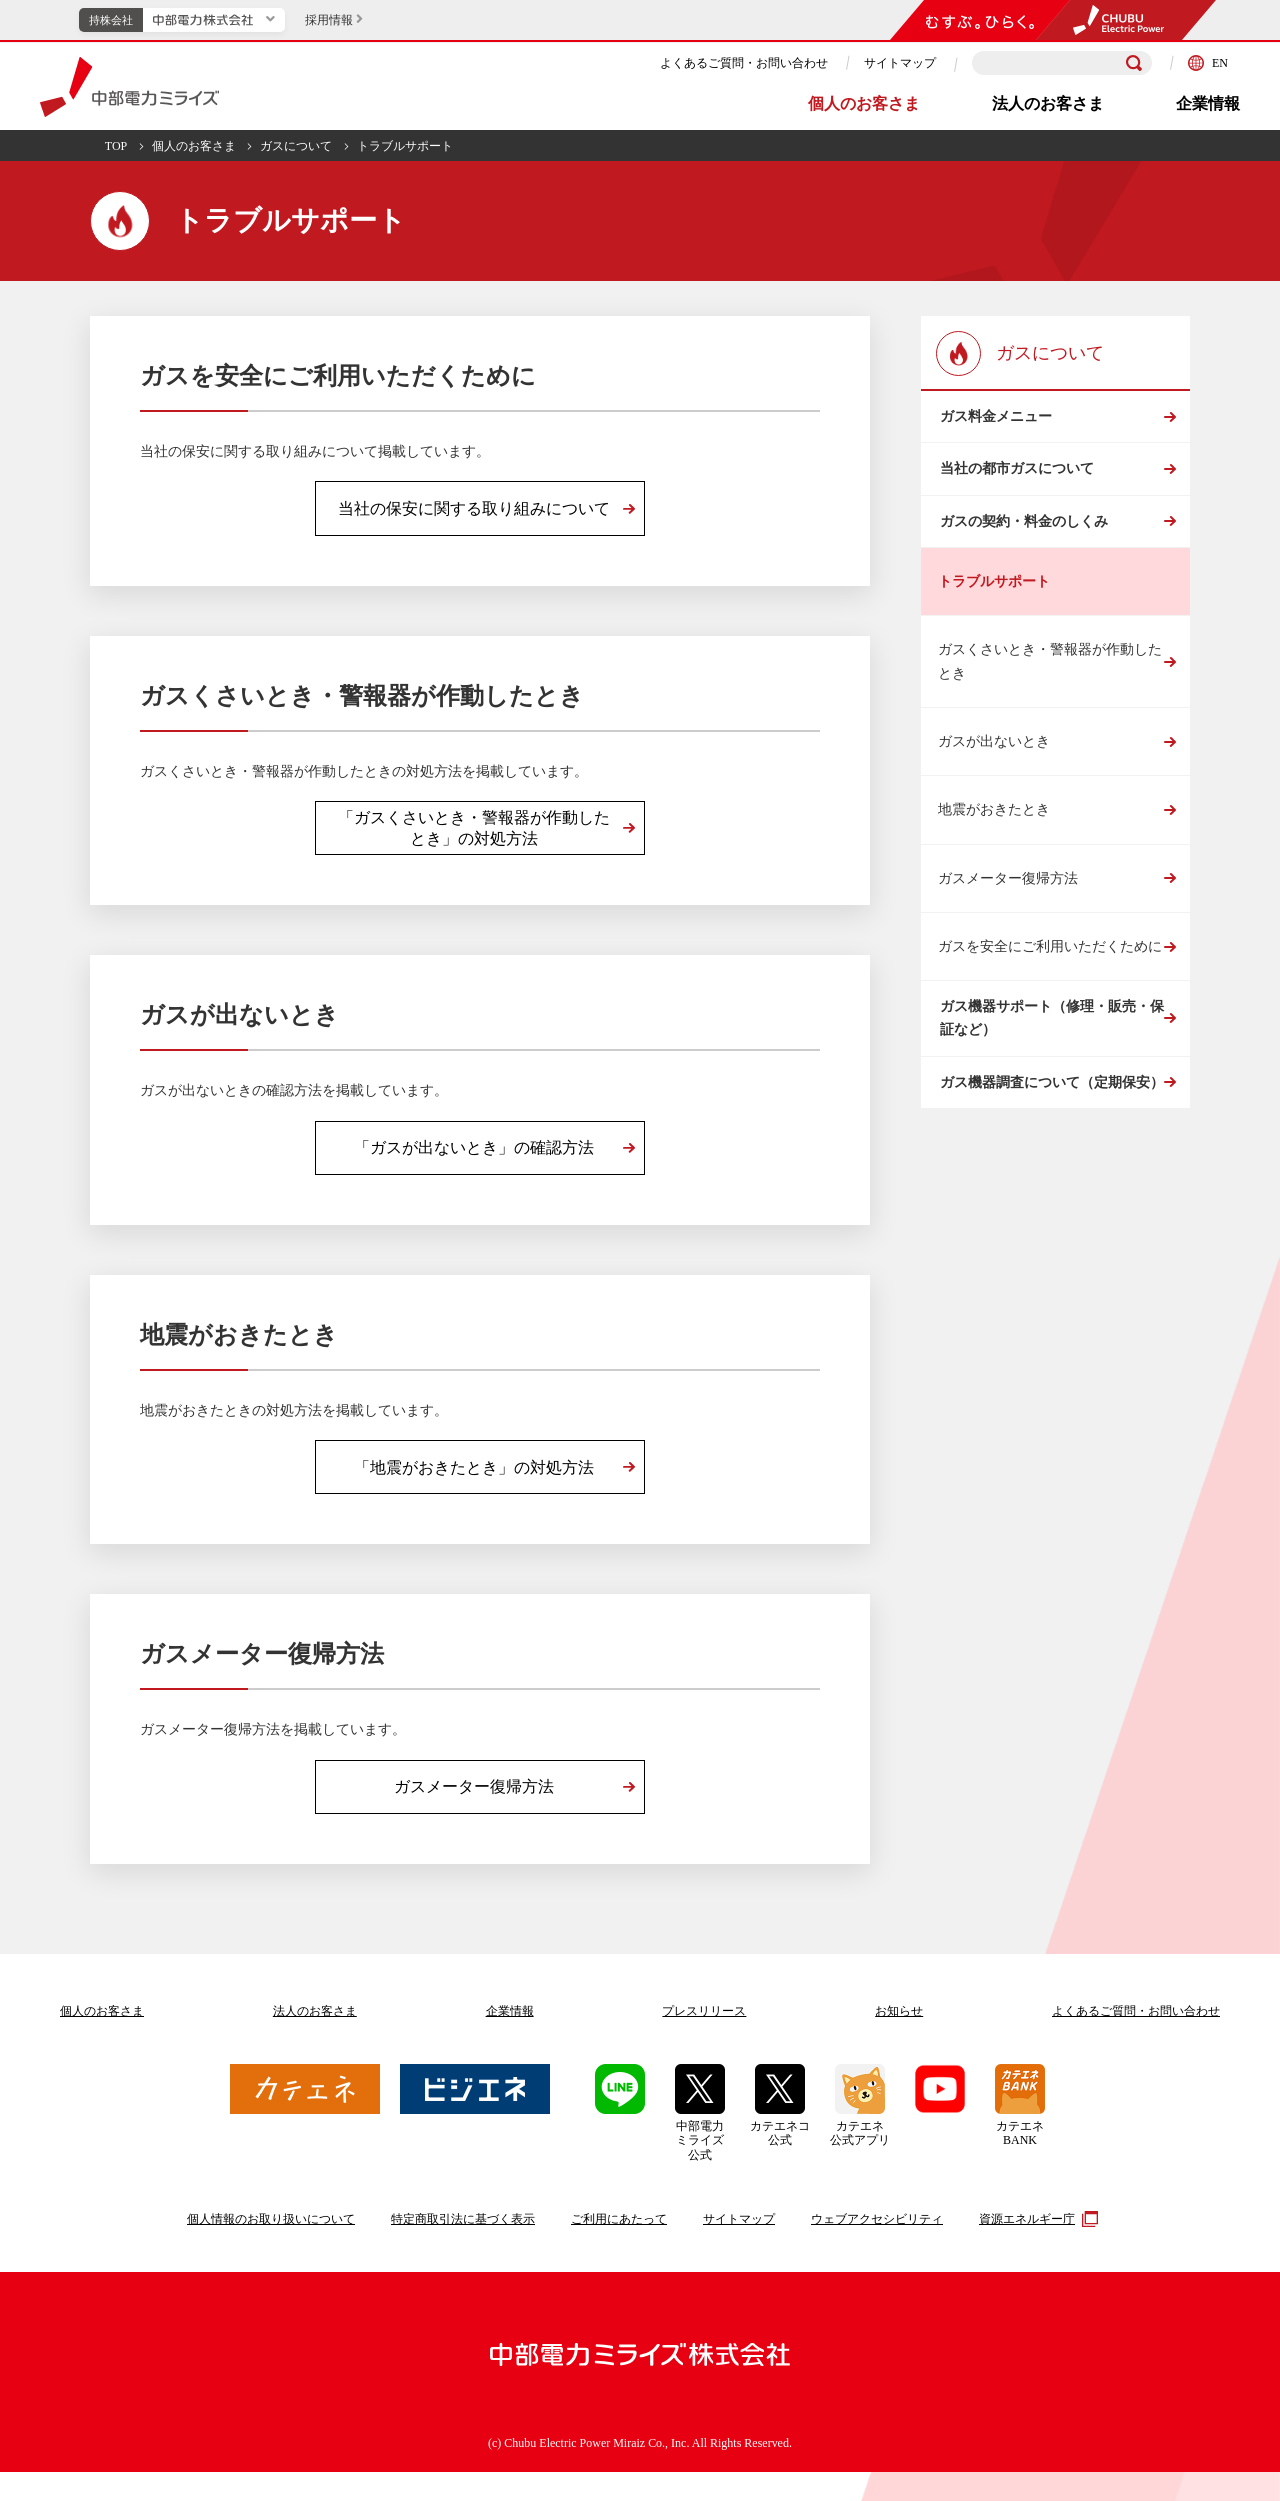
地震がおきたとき (994, 857)
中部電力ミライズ (129, 87)
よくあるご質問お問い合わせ (1136, 2040)
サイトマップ (900, 63)
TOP (116, 146)
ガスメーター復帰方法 (1008, 926)
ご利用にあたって (619, 2248)
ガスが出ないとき (994, 789)
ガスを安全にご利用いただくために (1050, 994)
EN (1208, 63)
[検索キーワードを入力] (1062, 63)
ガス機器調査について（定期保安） (1050, 1154)
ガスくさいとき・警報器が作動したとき (1050, 709)
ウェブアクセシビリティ (877, 2248)
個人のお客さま (864, 103)
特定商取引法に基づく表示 (463, 2248)
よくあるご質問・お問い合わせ (744, 63)
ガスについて (296, 146)
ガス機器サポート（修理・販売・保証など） (1050, 1074)
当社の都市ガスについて (1015, 492)
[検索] (1134, 63)
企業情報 (1208, 103)
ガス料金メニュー (994, 424)
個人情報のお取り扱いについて (271, 2248)
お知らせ (899, 2040)
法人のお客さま (1048, 103)
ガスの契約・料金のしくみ (1022, 561)
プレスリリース (704, 2040)
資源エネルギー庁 (1036, 2247)
